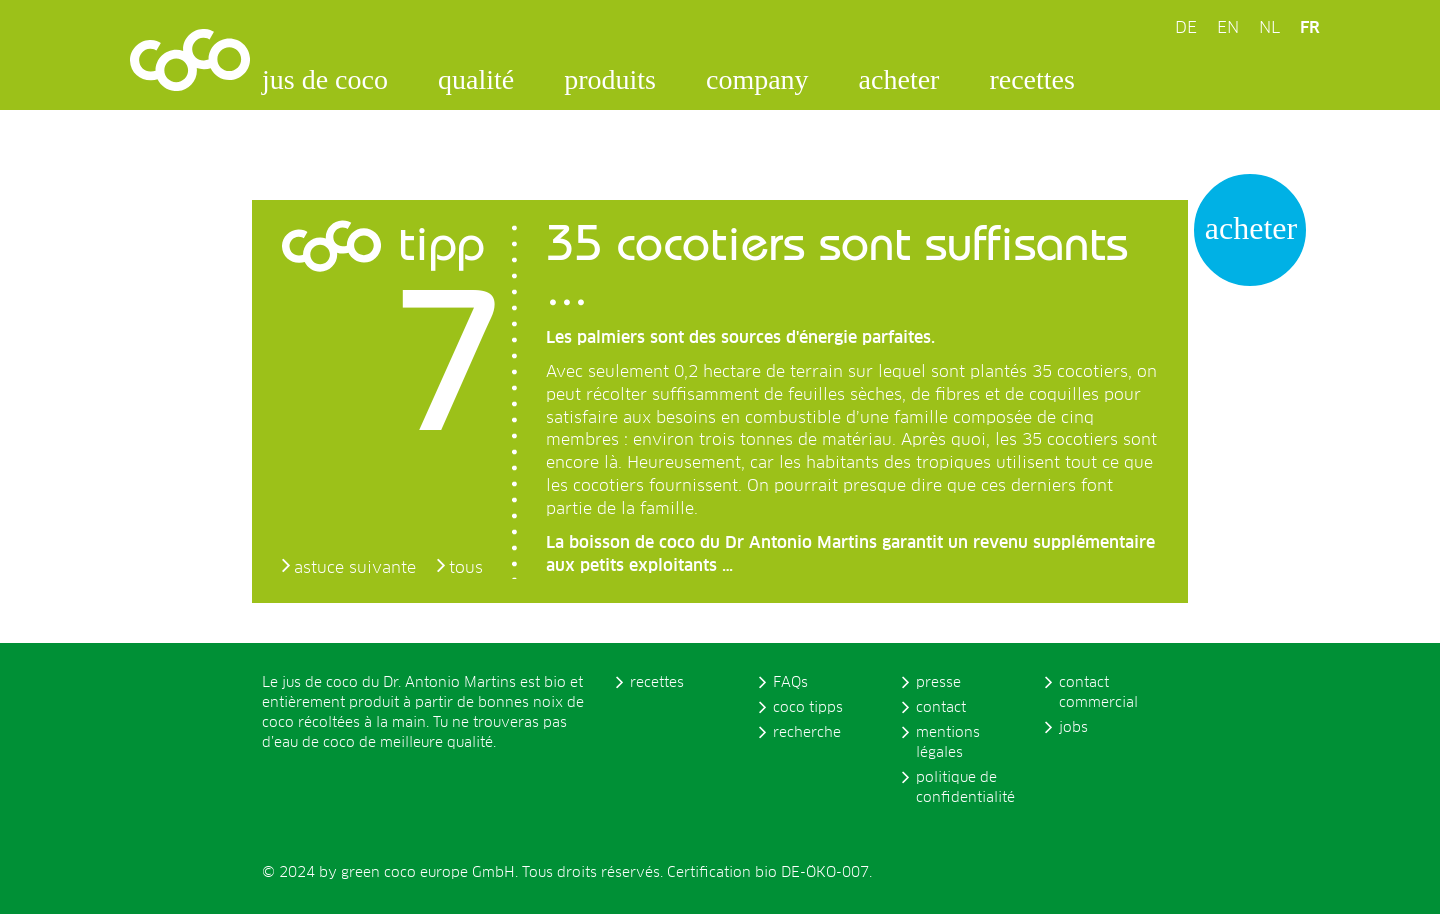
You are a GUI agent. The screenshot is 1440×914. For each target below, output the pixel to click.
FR (1310, 28)
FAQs (790, 683)
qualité (476, 79)
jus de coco (325, 79)
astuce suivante (355, 568)
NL (1269, 28)
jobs (1073, 728)
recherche (807, 733)
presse (938, 683)
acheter (899, 79)
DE (1186, 28)
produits (610, 79)
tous (466, 568)
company (757, 79)
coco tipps (808, 708)
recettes (1032, 79)
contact (941, 708)
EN (1228, 28)
